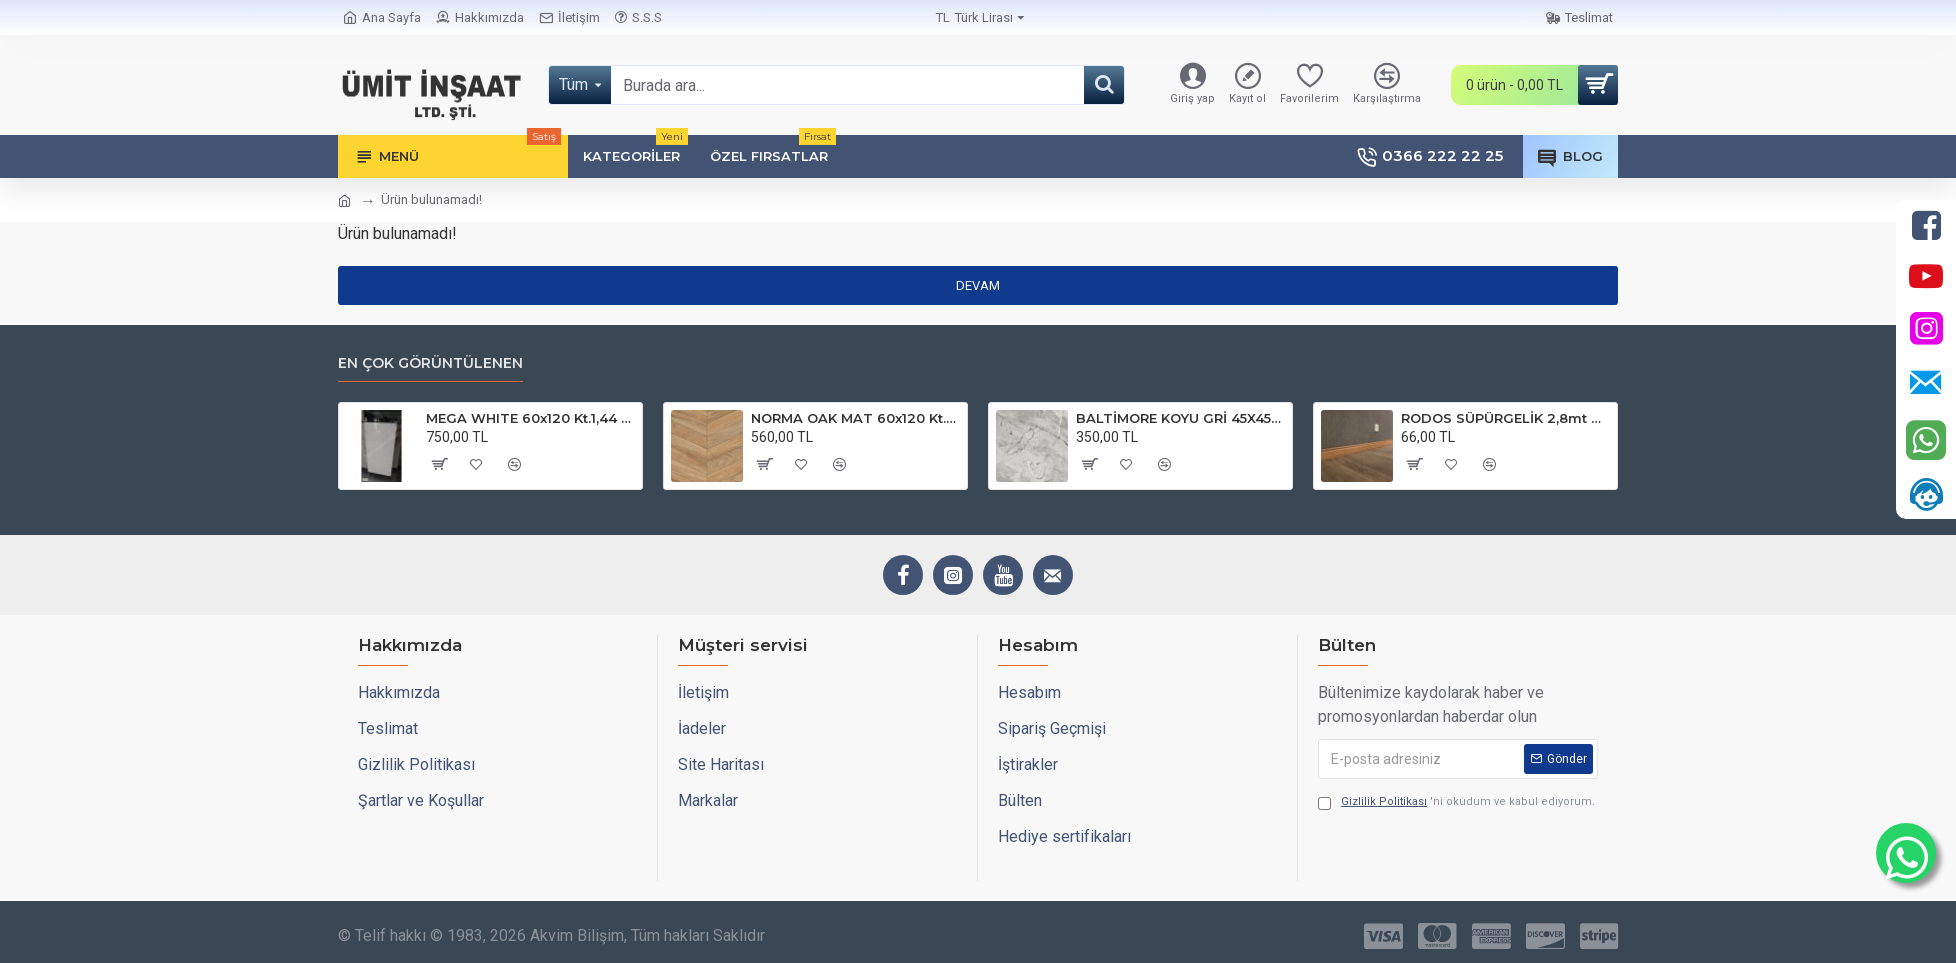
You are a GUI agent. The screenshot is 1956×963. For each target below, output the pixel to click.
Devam (978, 285)
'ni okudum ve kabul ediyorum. (1456, 802)
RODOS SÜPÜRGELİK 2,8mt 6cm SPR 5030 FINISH (1505, 418)
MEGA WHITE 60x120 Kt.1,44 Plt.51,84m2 (530, 418)
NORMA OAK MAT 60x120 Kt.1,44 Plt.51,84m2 (855, 418)
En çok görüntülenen (430, 363)
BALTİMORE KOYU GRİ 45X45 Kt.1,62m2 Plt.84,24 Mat (1180, 418)
